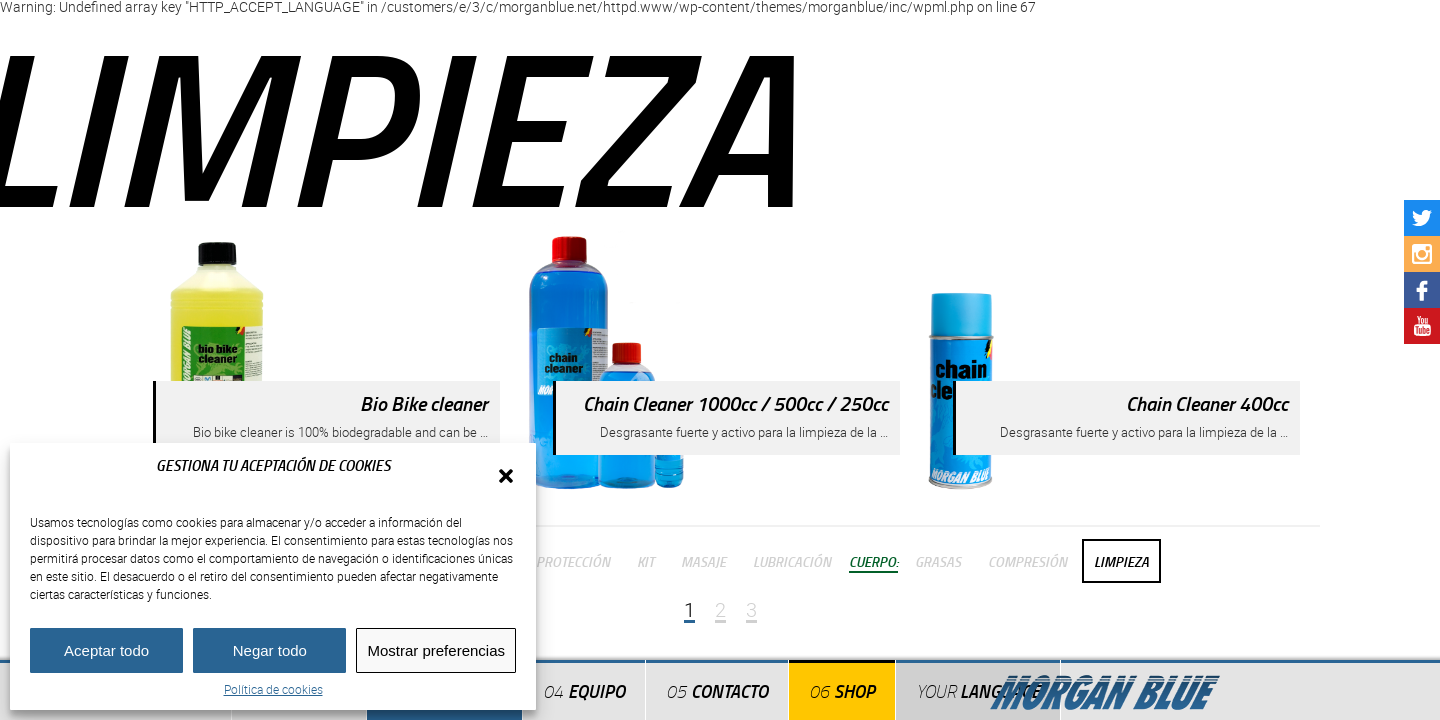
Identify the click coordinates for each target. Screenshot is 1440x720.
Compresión (1027, 561)
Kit (645, 561)
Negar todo (270, 650)
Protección (573, 561)
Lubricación (792, 561)
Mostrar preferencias (436, 650)
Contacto (729, 691)
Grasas (938, 561)
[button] (506, 476)
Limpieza (1121, 561)
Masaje (703, 561)
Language (978, 691)
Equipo (596, 691)
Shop (854, 691)
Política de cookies (273, 689)
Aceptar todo (106, 650)
